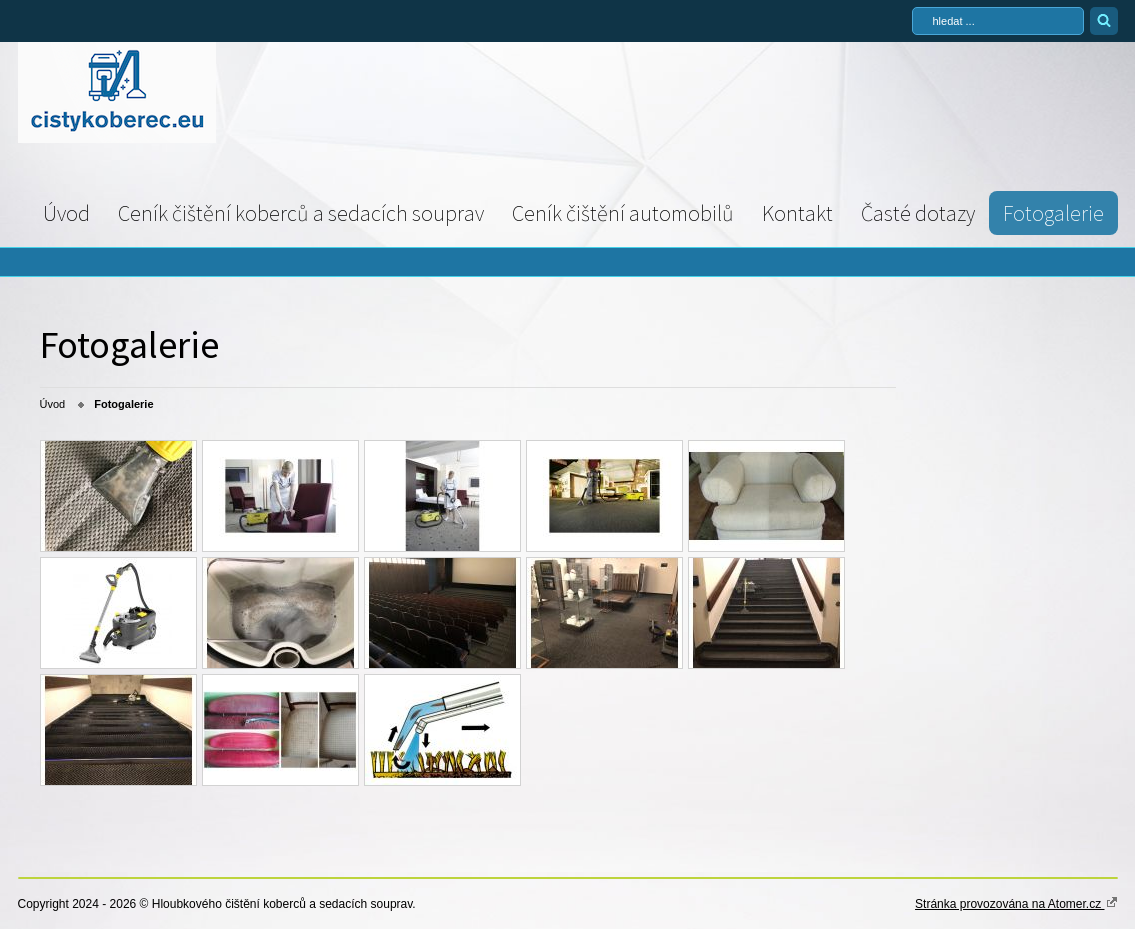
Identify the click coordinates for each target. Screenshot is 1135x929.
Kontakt (797, 213)
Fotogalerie (1053, 213)
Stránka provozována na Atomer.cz (1016, 903)
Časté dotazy (918, 213)
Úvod (66, 213)
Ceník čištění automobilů (623, 213)
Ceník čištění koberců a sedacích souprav (301, 213)
